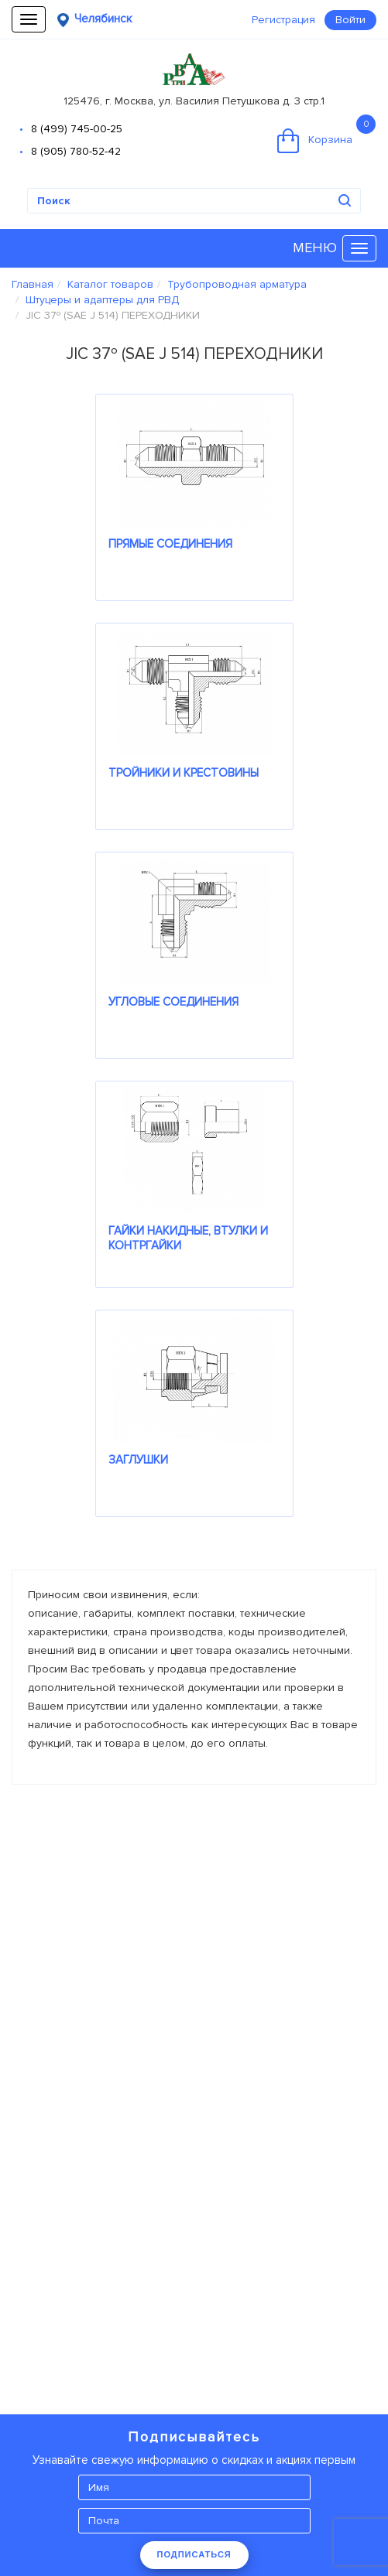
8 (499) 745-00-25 (76, 128)
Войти (350, 19)
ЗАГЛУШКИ (138, 1460)
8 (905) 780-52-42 (76, 151)
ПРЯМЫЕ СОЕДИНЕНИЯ (170, 544)
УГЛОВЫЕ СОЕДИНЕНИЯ (173, 1002)
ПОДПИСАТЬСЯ (194, 2554)
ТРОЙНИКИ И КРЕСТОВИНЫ (183, 773)
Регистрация (283, 19)
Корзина (326, 133)
